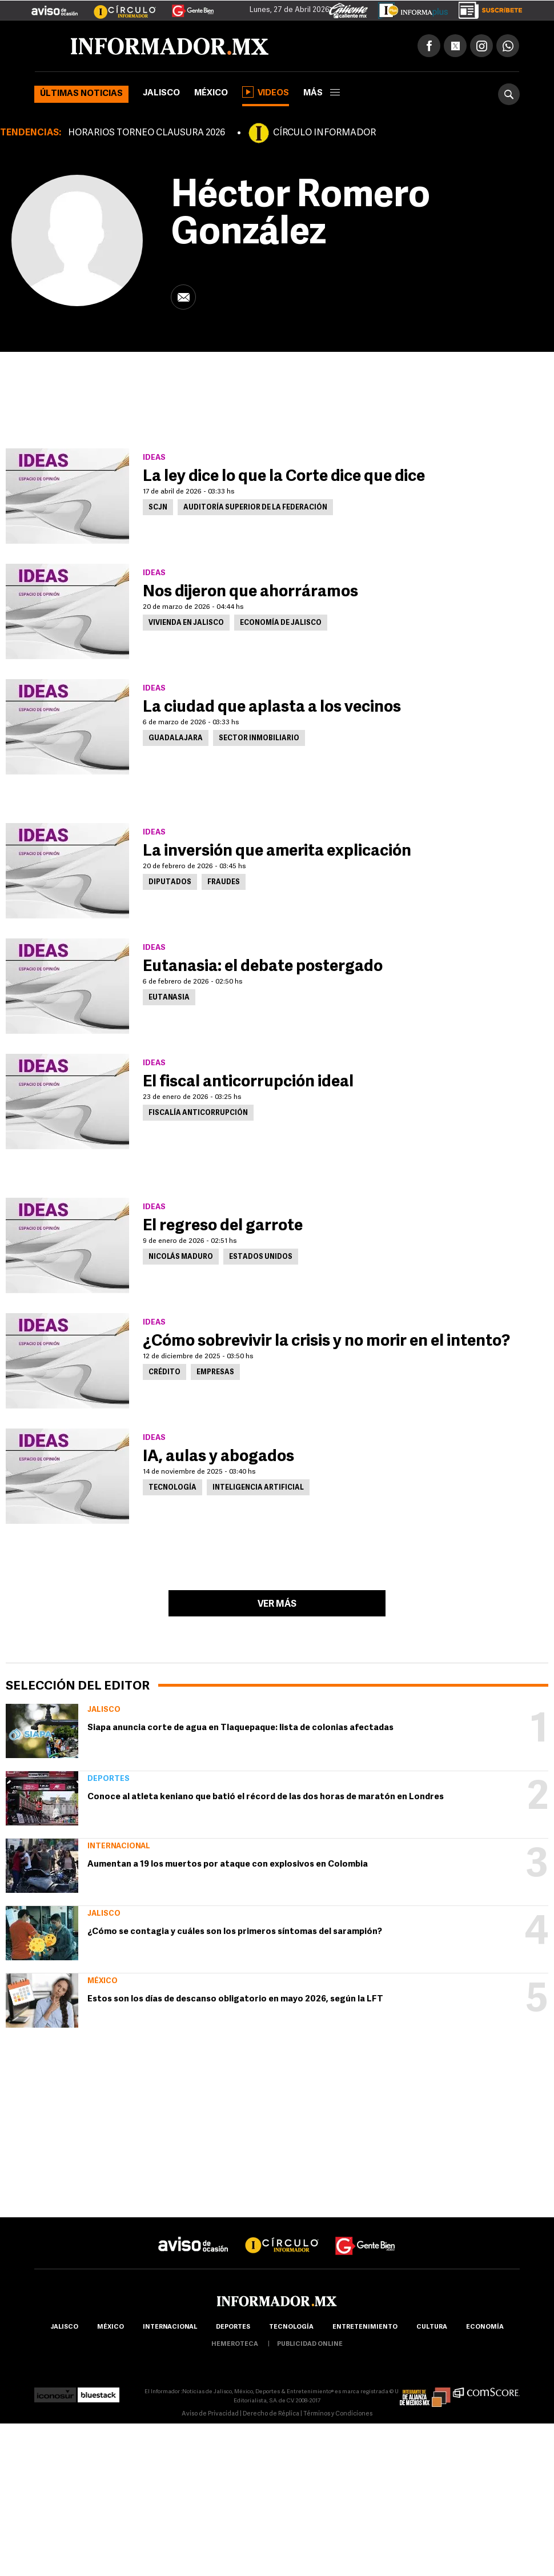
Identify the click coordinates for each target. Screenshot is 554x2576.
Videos (265, 92)
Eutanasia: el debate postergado (263, 967)
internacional (170, 2327)
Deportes (108, 1779)
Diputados (169, 882)
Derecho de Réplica (271, 2414)
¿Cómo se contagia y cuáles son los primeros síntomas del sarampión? (234, 1932)
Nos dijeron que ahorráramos (250, 592)
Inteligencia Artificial (258, 1487)
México (211, 93)
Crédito (164, 1372)
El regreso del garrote (223, 1226)
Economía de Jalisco (281, 623)
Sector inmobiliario (259, 738)
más (321, 93)
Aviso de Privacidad (210, 2414)
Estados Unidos (260, 1257)
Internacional (118, 1846)
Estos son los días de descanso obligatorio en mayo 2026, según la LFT (235, 1999)
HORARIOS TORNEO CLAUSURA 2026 (146, 133)
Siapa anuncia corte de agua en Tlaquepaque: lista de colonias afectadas (240, 1728)
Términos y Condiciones (337, 2414)
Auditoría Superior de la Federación (255, 507)
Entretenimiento (365, 2327)
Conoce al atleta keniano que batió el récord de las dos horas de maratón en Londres (265, 1797)
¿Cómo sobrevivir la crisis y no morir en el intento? (326, 1342)
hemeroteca (234, 2344)
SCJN (157, 507)
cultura (431, 2327)
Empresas (215, 1372)
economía (485, 2327)
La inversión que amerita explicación (277, 852)
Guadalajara (175, 738)
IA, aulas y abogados (218, 1457)
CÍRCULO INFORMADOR (324, 133)
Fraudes (223, 882)
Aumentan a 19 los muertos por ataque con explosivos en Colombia (227, 1864)
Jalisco (161, 93)
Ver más (277, 1604)
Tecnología (172, 1487)
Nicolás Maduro (180, 1257)
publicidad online (310, 2344)
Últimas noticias (81, 94)
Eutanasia (169, 997)
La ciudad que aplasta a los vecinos (272, 708)
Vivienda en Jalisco (186, 623)
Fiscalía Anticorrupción (198, 1113)
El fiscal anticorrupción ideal (248, 1082)
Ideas (154, 458)
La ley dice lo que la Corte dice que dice (284, 477)
